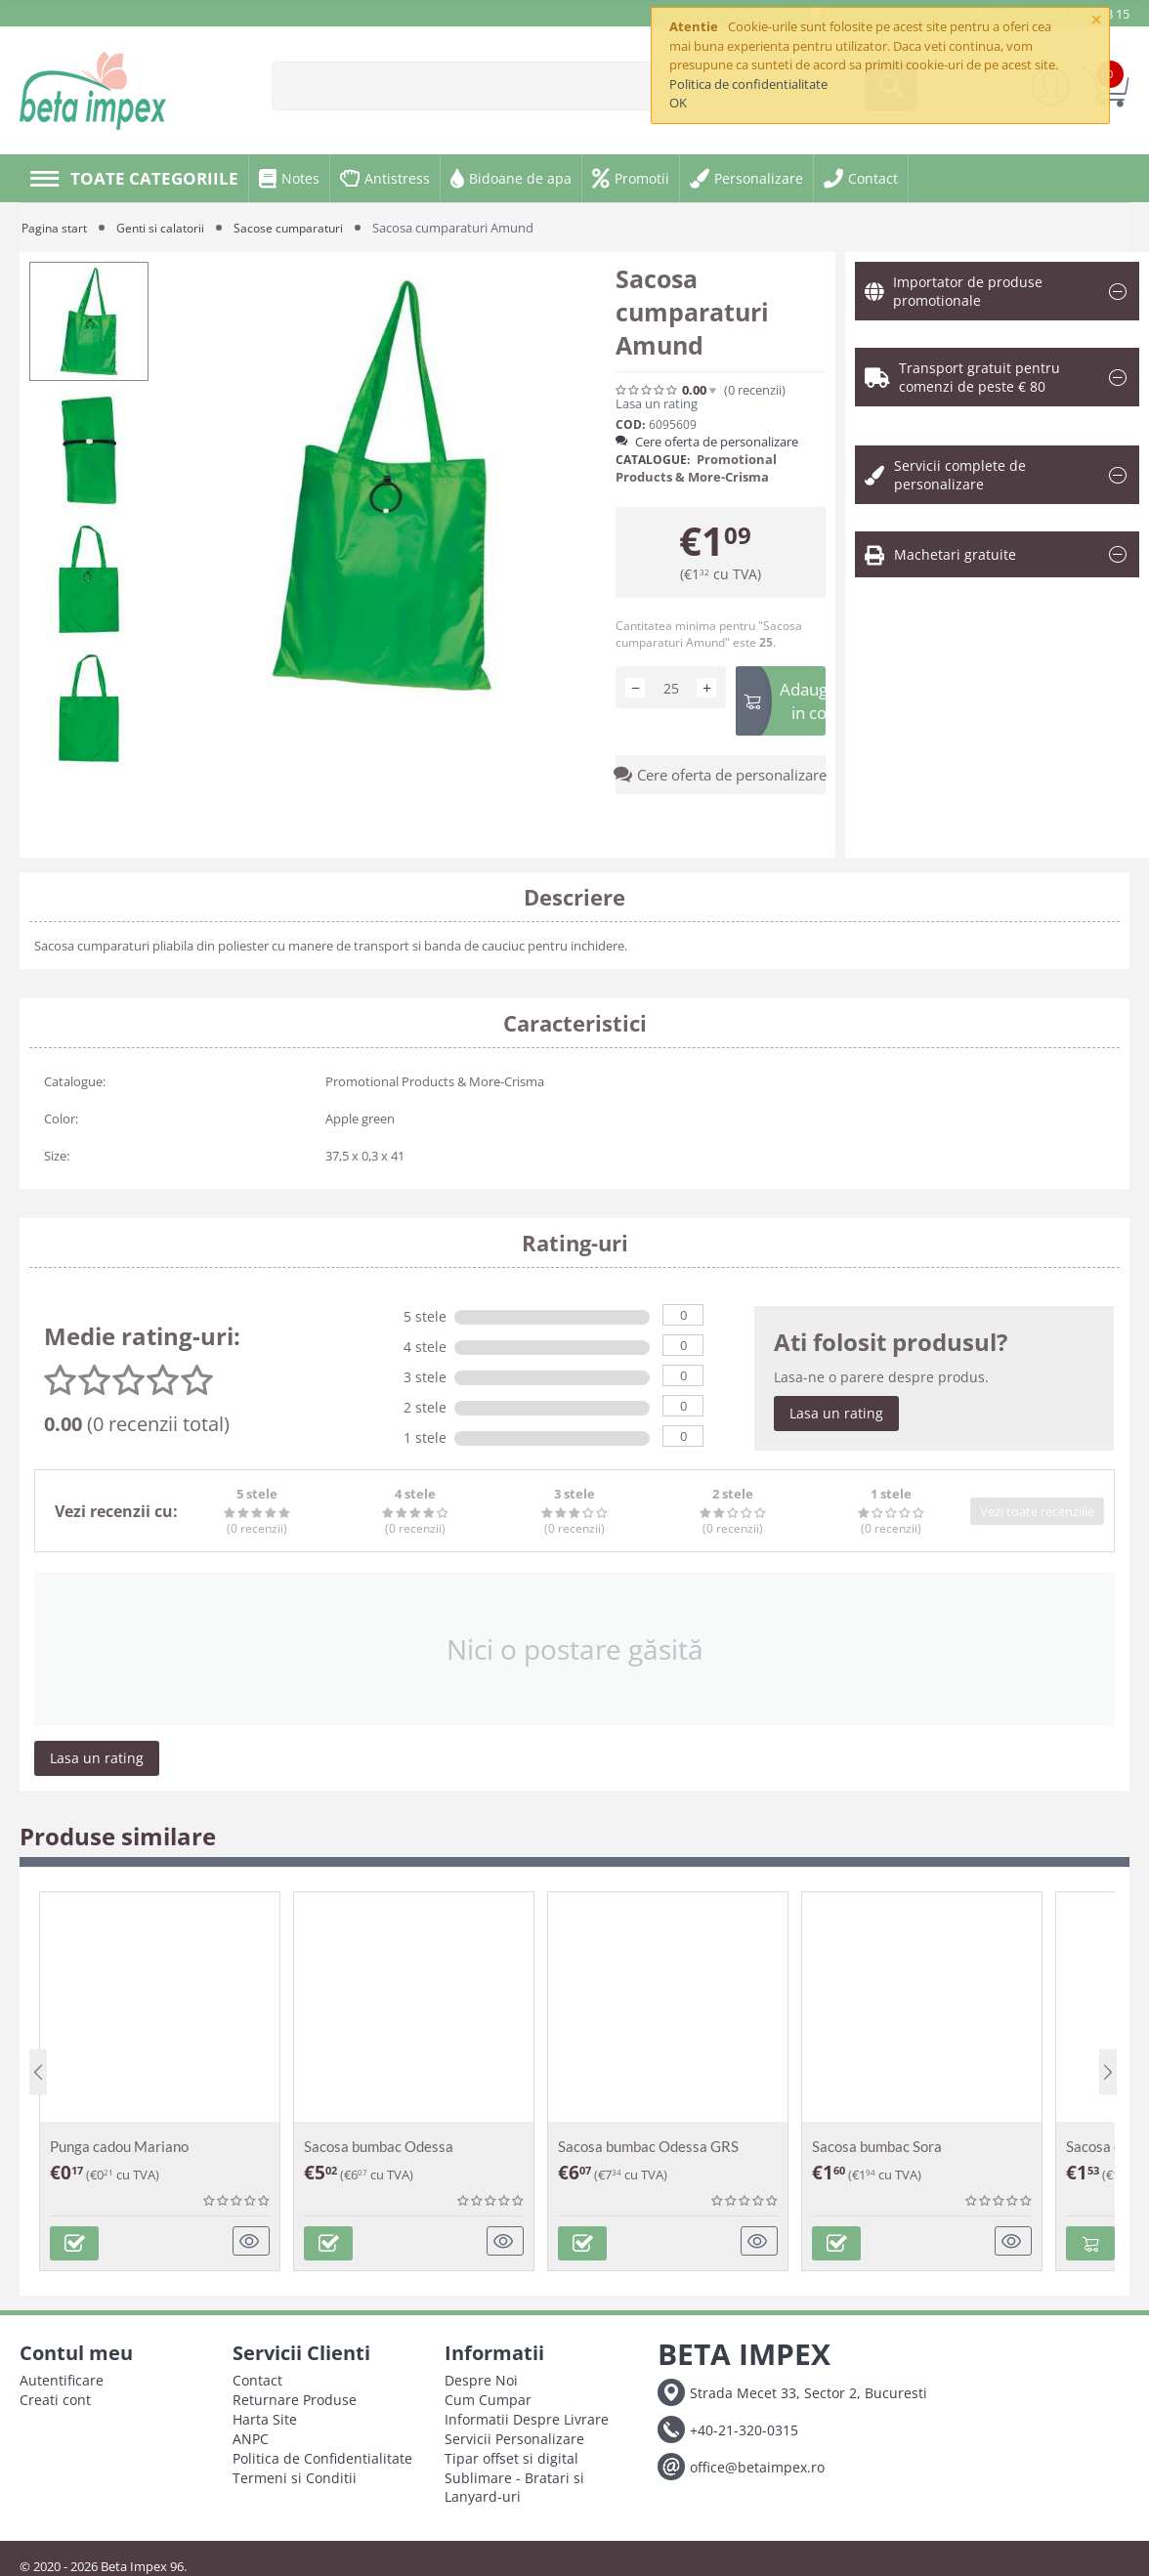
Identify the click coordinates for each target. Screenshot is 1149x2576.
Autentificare (62, 2375)
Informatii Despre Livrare (527, 2414)
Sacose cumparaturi (299, 227)
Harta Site (265, 2414)
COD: (630, 424)
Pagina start (56, 227)
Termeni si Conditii (295, 2473)
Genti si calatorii (166, 227)
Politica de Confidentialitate (322, 2453)
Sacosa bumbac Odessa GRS (648, 2146)
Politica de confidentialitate (748, 84)
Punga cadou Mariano (119, 2146)
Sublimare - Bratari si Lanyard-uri (514, 2482)
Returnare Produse (295, 2395)
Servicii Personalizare (514, 2434)
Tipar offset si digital (511, 2453)
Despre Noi (481, 2375)
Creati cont (55, 2395)
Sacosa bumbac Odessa (378, 2146)
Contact (257, 2375)
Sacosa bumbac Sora (877, 2146)
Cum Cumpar (488, 2395)
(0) (755, 390)
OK (678, 102)
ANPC (251, 2434)
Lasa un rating (657, 404)
